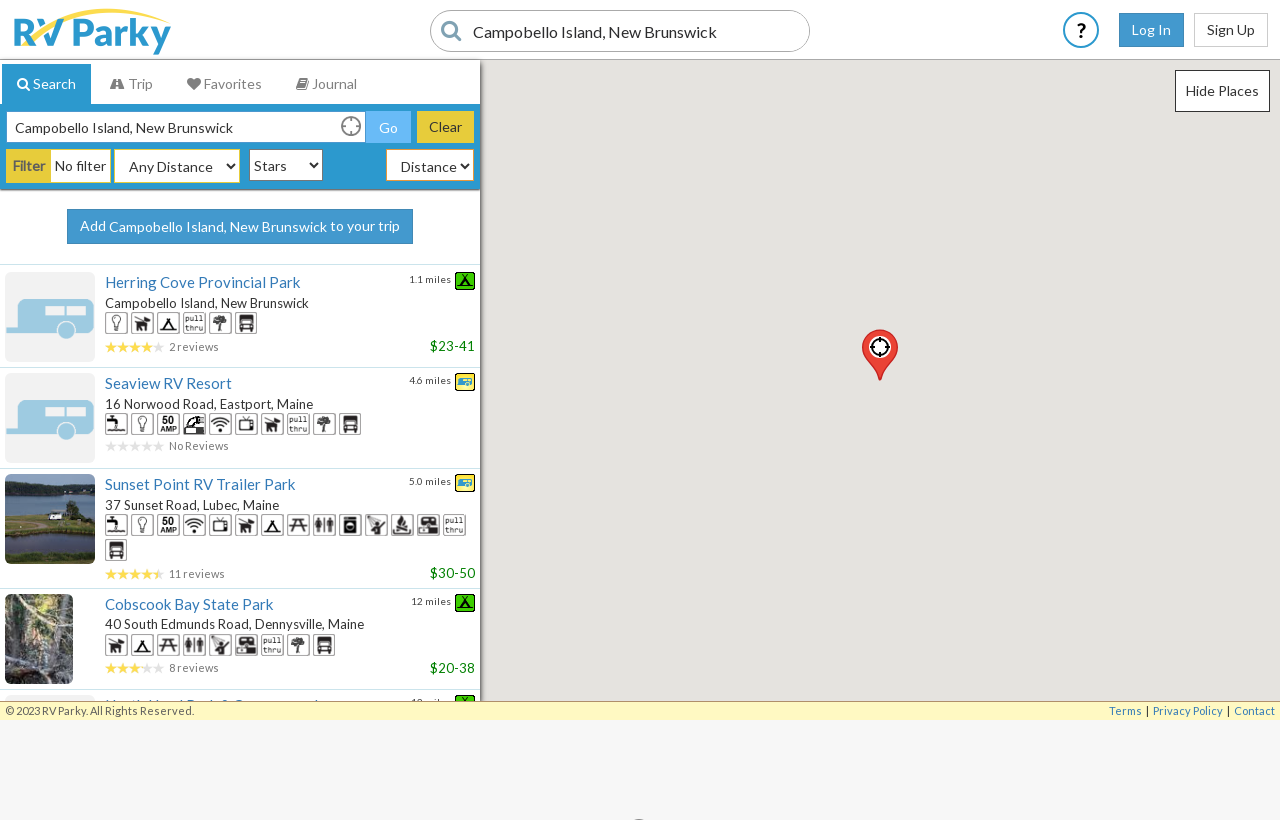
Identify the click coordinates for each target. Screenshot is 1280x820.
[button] (880, 355)
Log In (1151, 29)
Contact (1254, 710)
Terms (1125, 710)
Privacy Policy (1188, 710)
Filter (29, 165)
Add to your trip (240, 227)
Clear (445, 126)
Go (388, 127)
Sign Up (1231, 29)
